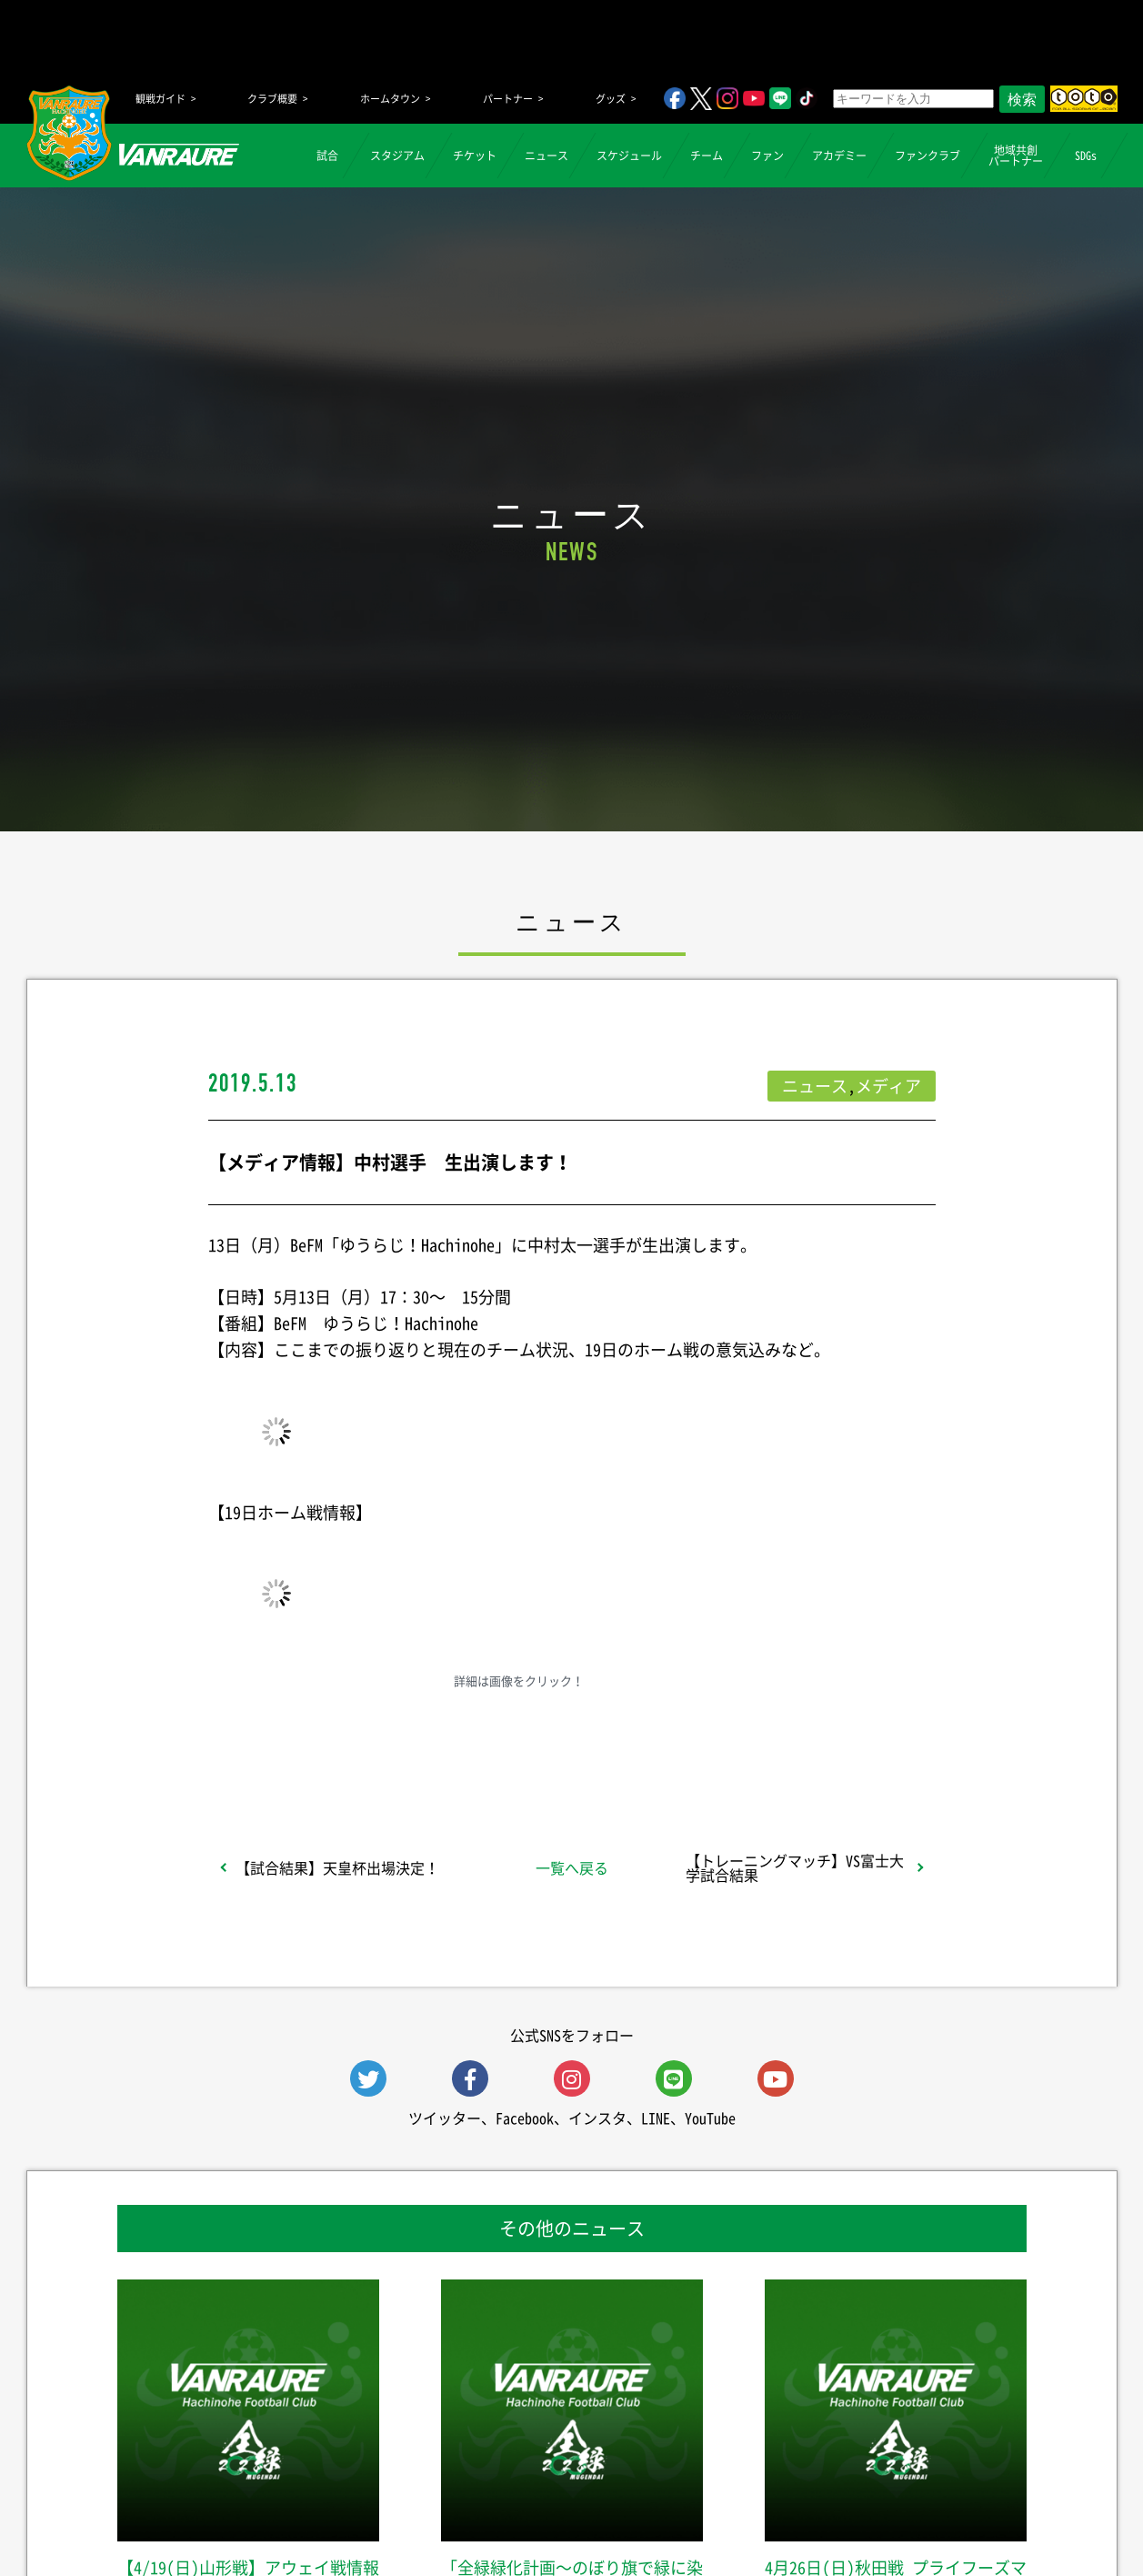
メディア (888, 1085)
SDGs (1086, 155)
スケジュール (629, 155)
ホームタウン (390, 99)
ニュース (546, 155)
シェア (352, 1741)
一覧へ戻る (572, 1867)
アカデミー (839, 155)
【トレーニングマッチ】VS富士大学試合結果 (795, 1867)
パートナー (508, 99)
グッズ (611, 99)
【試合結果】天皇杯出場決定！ (337, 1867)
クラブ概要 (272, 99)
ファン (767, 155)
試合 (327, 155)
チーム (706, 155)
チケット (474, 155)
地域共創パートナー (1015, 155)
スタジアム (397, 155)
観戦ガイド (160, 99)
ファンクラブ (927, 155)
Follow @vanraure (755, 1741)
